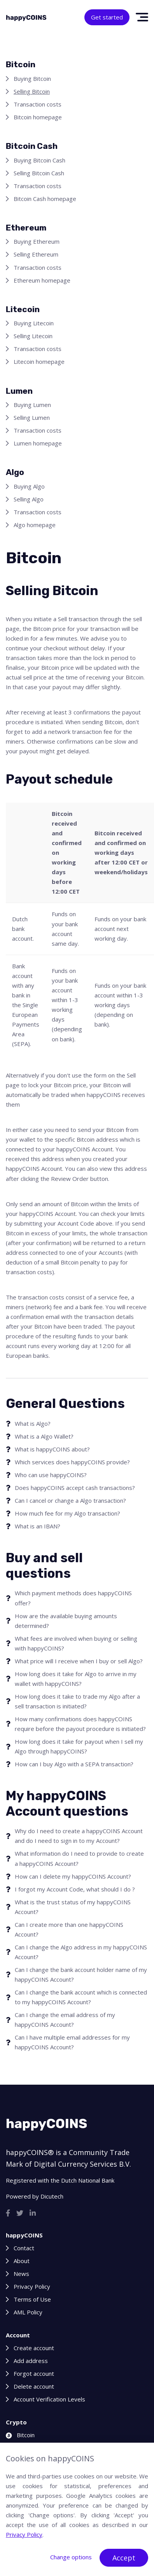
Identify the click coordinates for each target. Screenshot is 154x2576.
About (22, 2261)
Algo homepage (35, 525)
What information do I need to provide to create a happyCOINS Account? (79, 1858)
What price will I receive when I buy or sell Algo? (79, 1661)
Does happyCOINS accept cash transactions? (75, 1487)
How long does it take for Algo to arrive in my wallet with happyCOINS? (75, 1678)
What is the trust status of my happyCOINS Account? (73, 1907)
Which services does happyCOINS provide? (72, 1462)
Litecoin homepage (39, 361)
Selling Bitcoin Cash (39, 173)
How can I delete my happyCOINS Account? (73, 1876)
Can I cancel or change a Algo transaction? (70, 1500)
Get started (107, 17)
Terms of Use (32, 2299)
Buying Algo (29, 486)
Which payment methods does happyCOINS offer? (73, 1598)
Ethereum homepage (42, 280)
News (21, 2273)
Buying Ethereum (37, 241)
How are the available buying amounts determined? (66, 1620)
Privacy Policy (32, 2286)
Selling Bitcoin (32, 91)
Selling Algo (29, 499)
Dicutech (51, 2196)
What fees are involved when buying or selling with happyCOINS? (76, 1643)
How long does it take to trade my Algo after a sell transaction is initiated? (77, 1701)
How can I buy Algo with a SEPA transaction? (74, 1764)
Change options (71, 2557)
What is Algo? (33, 1423)
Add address (31, 2361)
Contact (24, 2248)
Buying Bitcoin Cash (39, 160)
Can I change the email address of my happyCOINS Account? (65, 2019)
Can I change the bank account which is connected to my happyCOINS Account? (81, 1997)
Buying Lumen (32, 405)
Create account (34, 2348)
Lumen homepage (38, 443)
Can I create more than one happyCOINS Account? (69, 1929)
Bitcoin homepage (38, 117)
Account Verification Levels (49, 2399)
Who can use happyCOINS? (51, 1475)
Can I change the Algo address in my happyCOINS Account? (81, 1952)
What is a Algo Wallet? (44, 1436)
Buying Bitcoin (32, 78)
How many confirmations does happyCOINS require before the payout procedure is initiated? (80, 1723)
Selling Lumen (32, 417)
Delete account (34, 2386)
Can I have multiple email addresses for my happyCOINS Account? (72, 2042)
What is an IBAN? (37, 1526)
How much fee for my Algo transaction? (67, 1513)
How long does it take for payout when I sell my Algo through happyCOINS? (79, 1746)
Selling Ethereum (36, 254)
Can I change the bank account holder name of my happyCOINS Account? (81, 1974)
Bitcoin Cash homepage (45, 199)
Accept (123, 2557)
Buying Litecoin (34, 323)
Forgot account (34, 2373)
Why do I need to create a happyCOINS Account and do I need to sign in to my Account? (79, 1835)
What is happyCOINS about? (52, 1449)
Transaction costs (37, 104)
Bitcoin (20, 2435)
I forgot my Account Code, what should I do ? (75, 1889)
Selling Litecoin (33, 336)
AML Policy (28, 2312)
